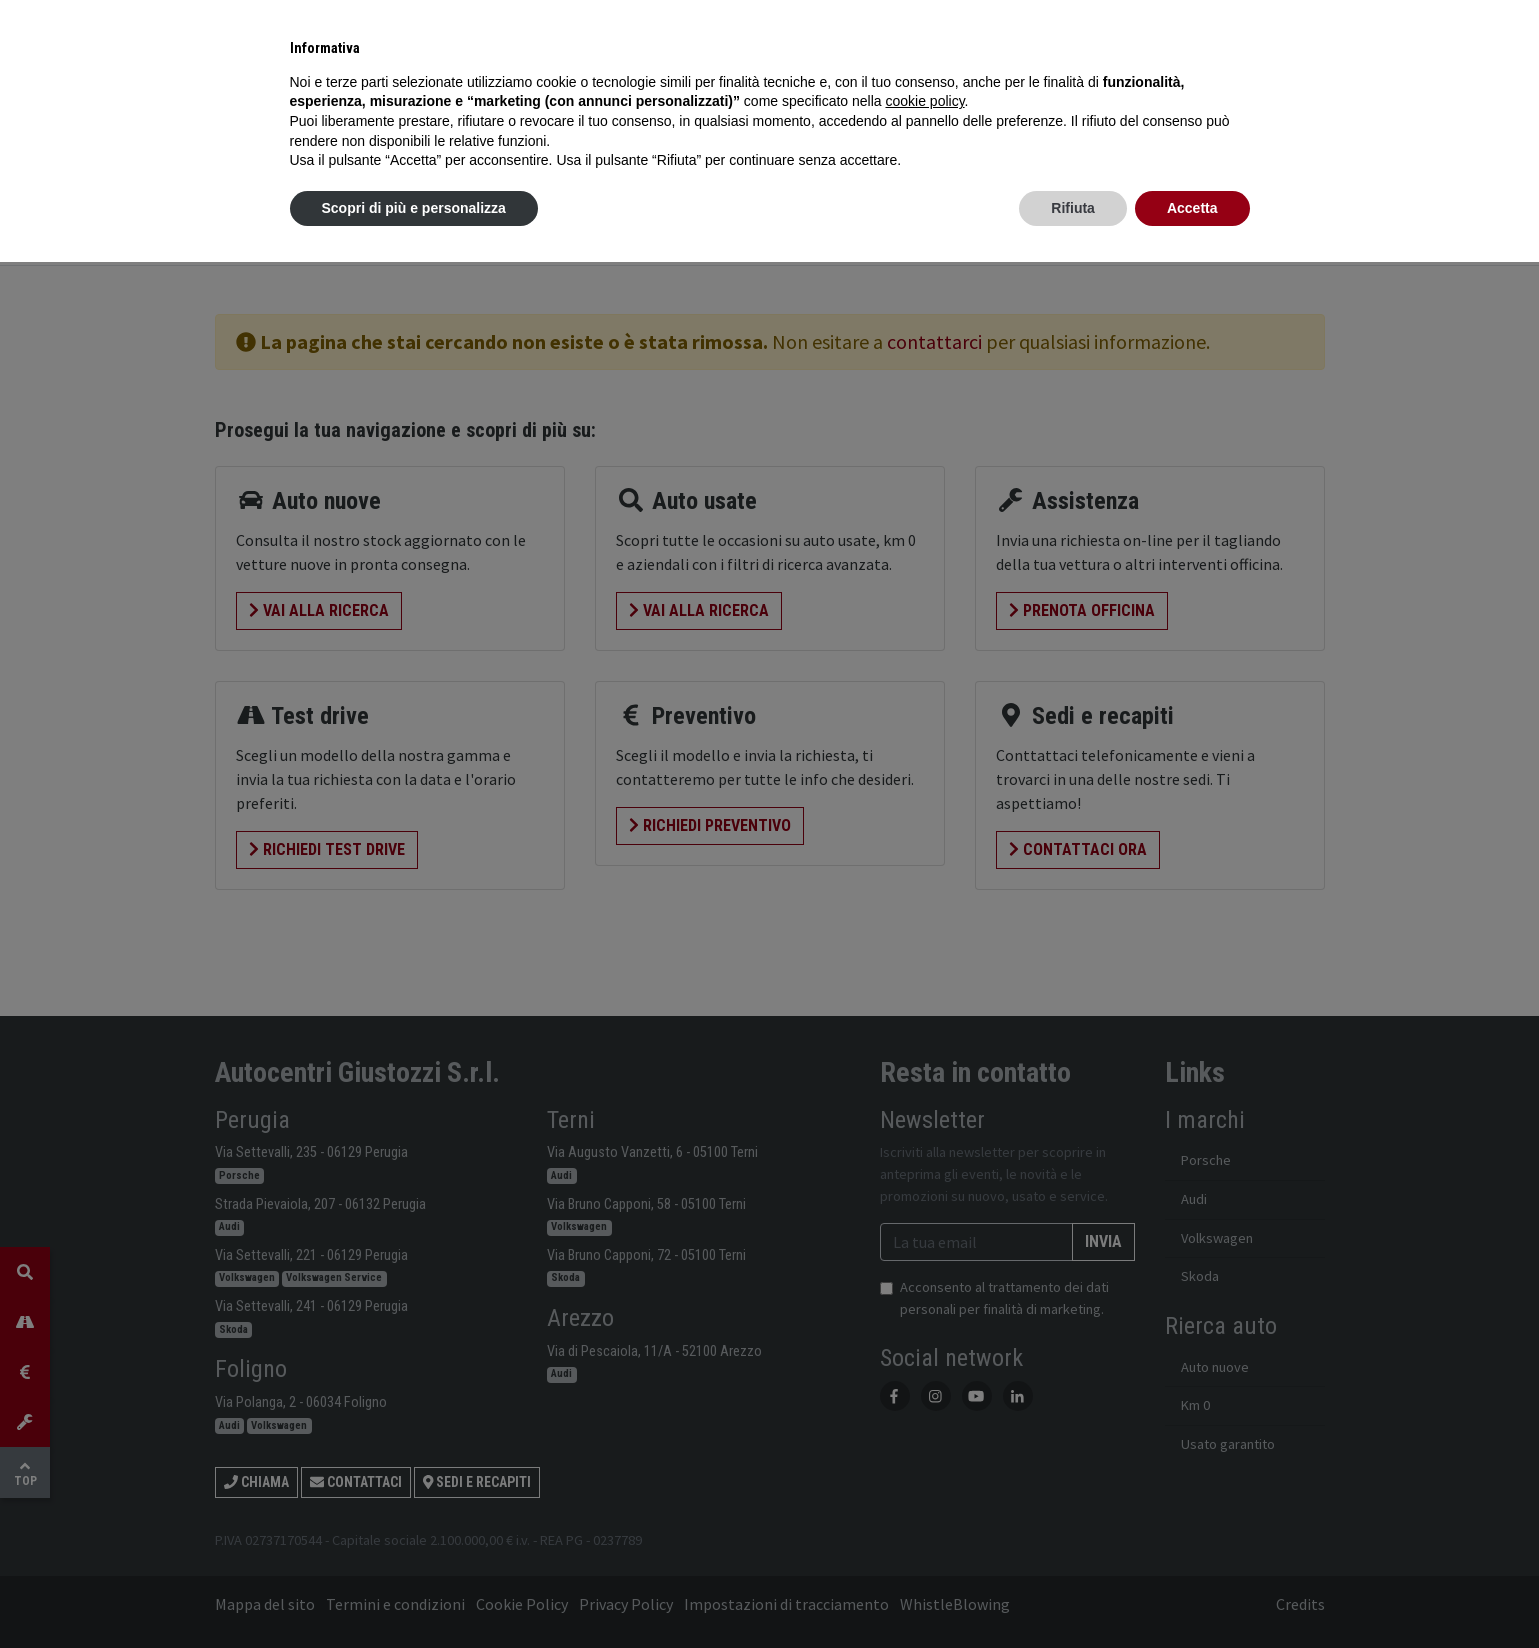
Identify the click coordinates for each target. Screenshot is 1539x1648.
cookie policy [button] (924, 101)
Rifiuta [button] (1073, 208)
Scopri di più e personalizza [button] (414, 208)
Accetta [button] (1192, 208)
